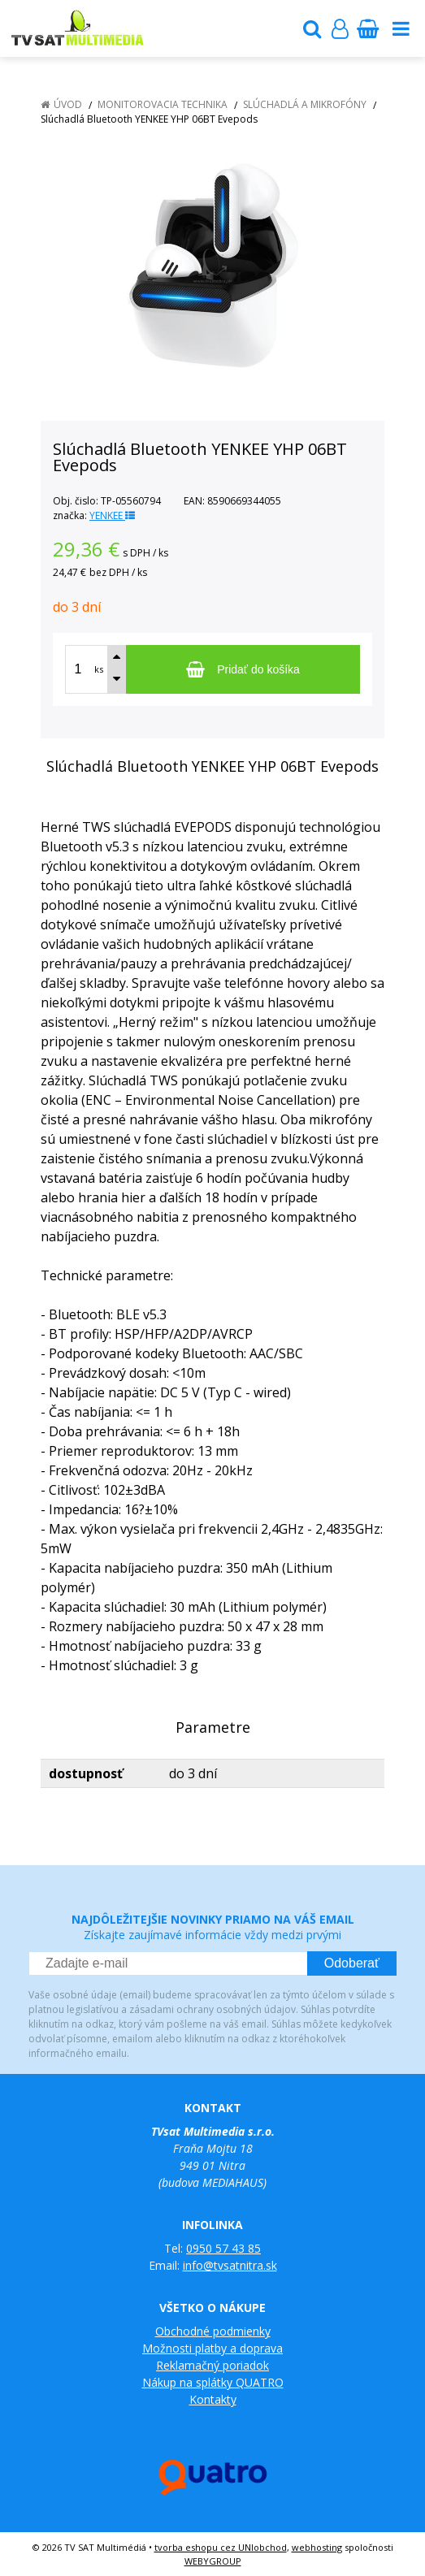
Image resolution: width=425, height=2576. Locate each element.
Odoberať (351, 1963)
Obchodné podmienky (213, 2331)
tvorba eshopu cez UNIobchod (220, 2547)
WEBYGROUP (212, 2561)
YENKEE (112, 515)
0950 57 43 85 (223, 2248)
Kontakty (212, 2399)
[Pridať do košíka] (243, 669)
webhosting (317, 2547)
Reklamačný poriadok (212, 2365)
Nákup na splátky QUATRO (213, 2382)
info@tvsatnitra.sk (230, 2265)
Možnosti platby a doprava (212, 2348)
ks (98, 669)
